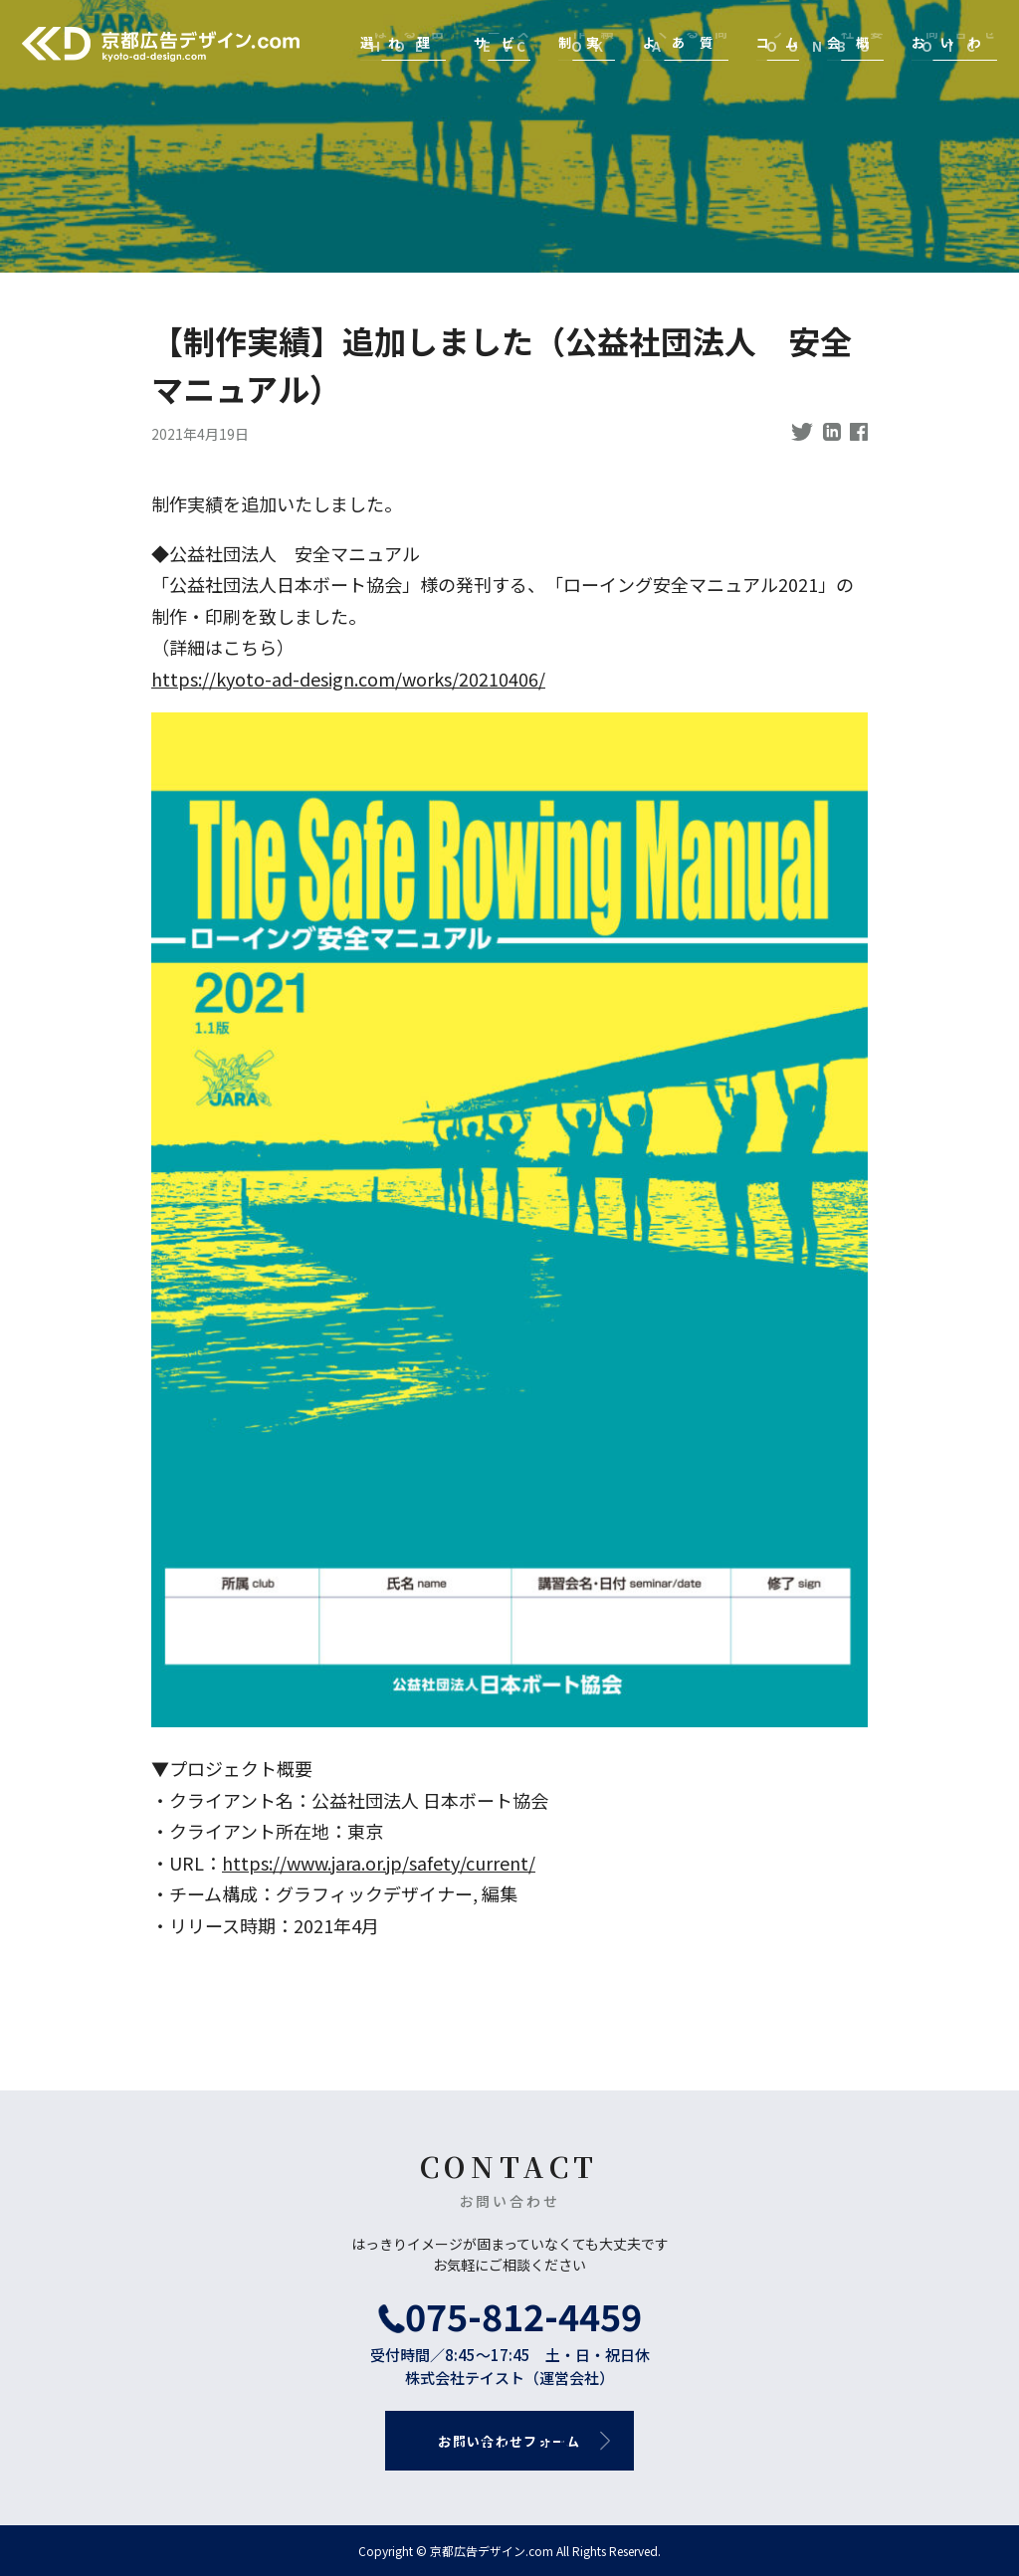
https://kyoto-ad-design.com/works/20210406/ (348, 679)
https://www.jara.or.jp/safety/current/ (378, 1863)
